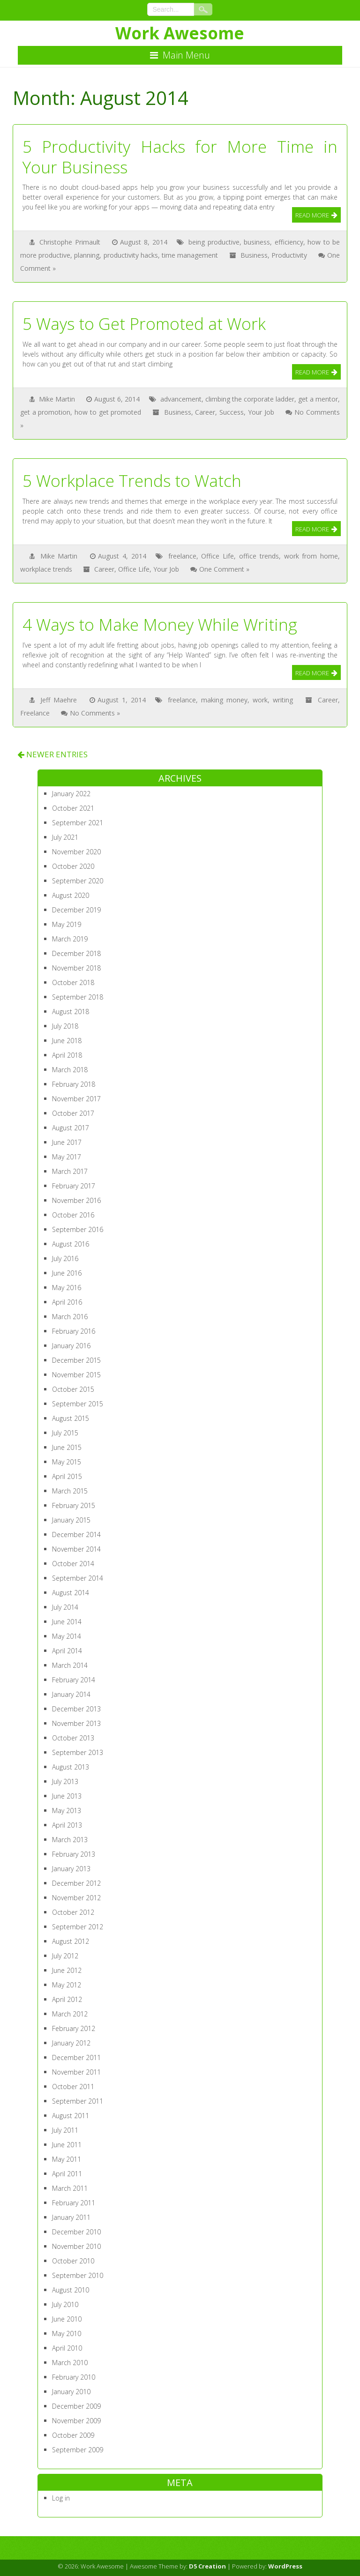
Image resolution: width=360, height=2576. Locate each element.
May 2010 (66, 2333)
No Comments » (95, 713)
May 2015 (66, 1461)
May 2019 (66, 924)
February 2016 (73, 1331)
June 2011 (67, 2144)
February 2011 (73, 2202)
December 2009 (76, 2406)
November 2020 (76, 851)
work (260, 699)
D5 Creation (207, 2566)
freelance (182, 556)
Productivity (289, 255)
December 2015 (76, 1360)
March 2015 (70, 1490)
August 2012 (70, 1941)
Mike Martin (57, 399)
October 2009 (73, 2435)
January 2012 (71, 2042)
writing (283, 699)
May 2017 (66, 1156)
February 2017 (73, 1185)
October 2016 (73, 1214)
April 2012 (67, 1999)
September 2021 (77, 822)
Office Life (217, 556)
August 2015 (70, 1418)
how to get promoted (108, 412)
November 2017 (76, 1098)
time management (190, 255)
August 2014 (70, 1592)
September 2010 (77, 2275)
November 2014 (76, 1549)
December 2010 (76, 2231)
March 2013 (70, 1839)
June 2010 (67, 2319)
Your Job (261, 412)
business (257, 242)
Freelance (35, 713)
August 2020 (70, 895)
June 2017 (67, 1142)
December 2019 (76, 909)
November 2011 (76, 2072)
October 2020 (73, 866)
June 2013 (67, 1796)
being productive (214, 242)
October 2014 (73, 1563)
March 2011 (70, 2188)
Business (254, 255)
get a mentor (318, 399)
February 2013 (73, 1854)
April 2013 (67, 1825)
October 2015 (73, 1389)
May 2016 (66, 1287)
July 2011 (65, 2130)
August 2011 (70, 2115)
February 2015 (73, 1505)
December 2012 (76, 1883)
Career (205, 412)
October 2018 (73, 982)
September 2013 (77, 1752)
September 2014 (77, 1578)
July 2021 (65, 837)
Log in (61, 2498)
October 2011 (73, 2086)
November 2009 (76, 2420)
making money (224, 699)
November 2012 (76, 1897)
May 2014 (66, 1636)
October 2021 (73, 808)
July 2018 (65, 1026)
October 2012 (73, 1912)
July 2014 (65, 1607)
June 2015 (67, 1447)
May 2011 (66, 2159)
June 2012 (67, 1970)
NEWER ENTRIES (52, 754)
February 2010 (73, 2377)
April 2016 (67, 1302)
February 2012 (73, 2028)
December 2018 (76, 953)
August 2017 (70, 1127)
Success (231, 412)
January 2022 (71, 793)
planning (86, 255)
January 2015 (71, 1520)
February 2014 (73, 1679)
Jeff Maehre (58, 699)
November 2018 (76, 967)
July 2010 (65, 2304)
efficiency (289, 242)
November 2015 (76, 1374)
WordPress (285, 2566)
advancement (181, 399)
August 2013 (70, 1766)
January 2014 (71, 1694)
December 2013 (76, 1708)
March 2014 (70, 1665)
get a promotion (45, 412)
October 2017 (73, 1113)
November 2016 (76, 1200)
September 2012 (77, 1926)
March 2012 (70, 2013)
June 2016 (67, 1273)
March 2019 (70, 938)
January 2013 (71, 1868)
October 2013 (73, 1737)
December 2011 (76, 2057)
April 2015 (67, 1476)
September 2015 (77, 1403)
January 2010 (71, 2391)
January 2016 (71, 1345)
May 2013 (66, 1810)
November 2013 (76, 1723)
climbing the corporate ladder (249, 399)
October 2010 (73, 2260)
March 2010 (70, 2362)
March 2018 (70, 1069)
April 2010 (67, 2348)
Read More (312, 215)
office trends (259, 556)
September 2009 (77, 2449)
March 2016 (70, 1316)
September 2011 (77, 2101)
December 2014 (76, 1534)
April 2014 (67, 1650)
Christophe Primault (69, 242)
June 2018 (67, 1040)
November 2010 (76, 2246)
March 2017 (70, 1171)
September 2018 (77, 997)
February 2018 (73, 1084)
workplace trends (46, 569)
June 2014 (67, 1621)
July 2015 (65, 1432)
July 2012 (65, 1955)
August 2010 (70, 2289)
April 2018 (67, 1055)
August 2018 (70, 1011)
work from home (311, 556)
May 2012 (66, 1984)
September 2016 (77, 1229)
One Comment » (224, 569)
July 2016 (65, 1258)
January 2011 (71, 2217)
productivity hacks (131, 255)
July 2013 (65, 1781)
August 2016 (70, 1243)
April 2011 (67, 2173)
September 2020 (77, 880)
